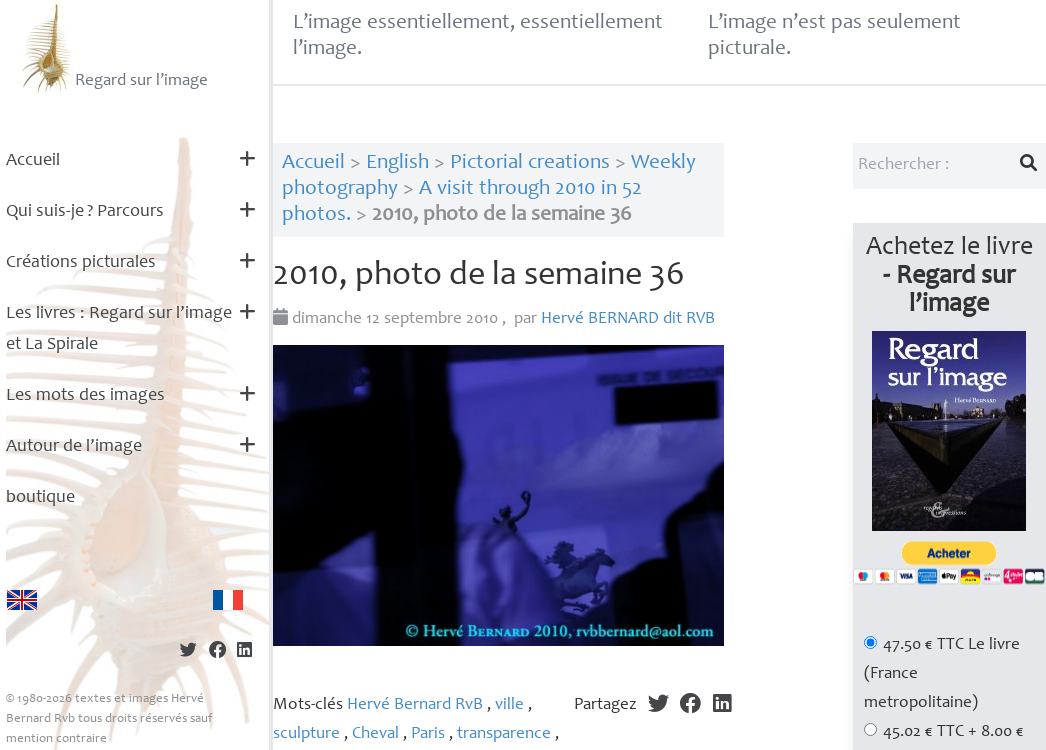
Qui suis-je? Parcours (85, 212)
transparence (504, 734)
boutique (40, 498)
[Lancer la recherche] (1029, 166)
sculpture (306, 734)
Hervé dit (628, 319)
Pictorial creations (530, 163)
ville (509, 705)
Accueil (33, 161)
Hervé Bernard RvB (415, 705)
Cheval (375, 734)
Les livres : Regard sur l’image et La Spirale (119, 329)
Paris (428, 734)
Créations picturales (81, 263)
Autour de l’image (74, 447)
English (397, 163)
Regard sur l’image (112, 48)
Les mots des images (85, 396)
